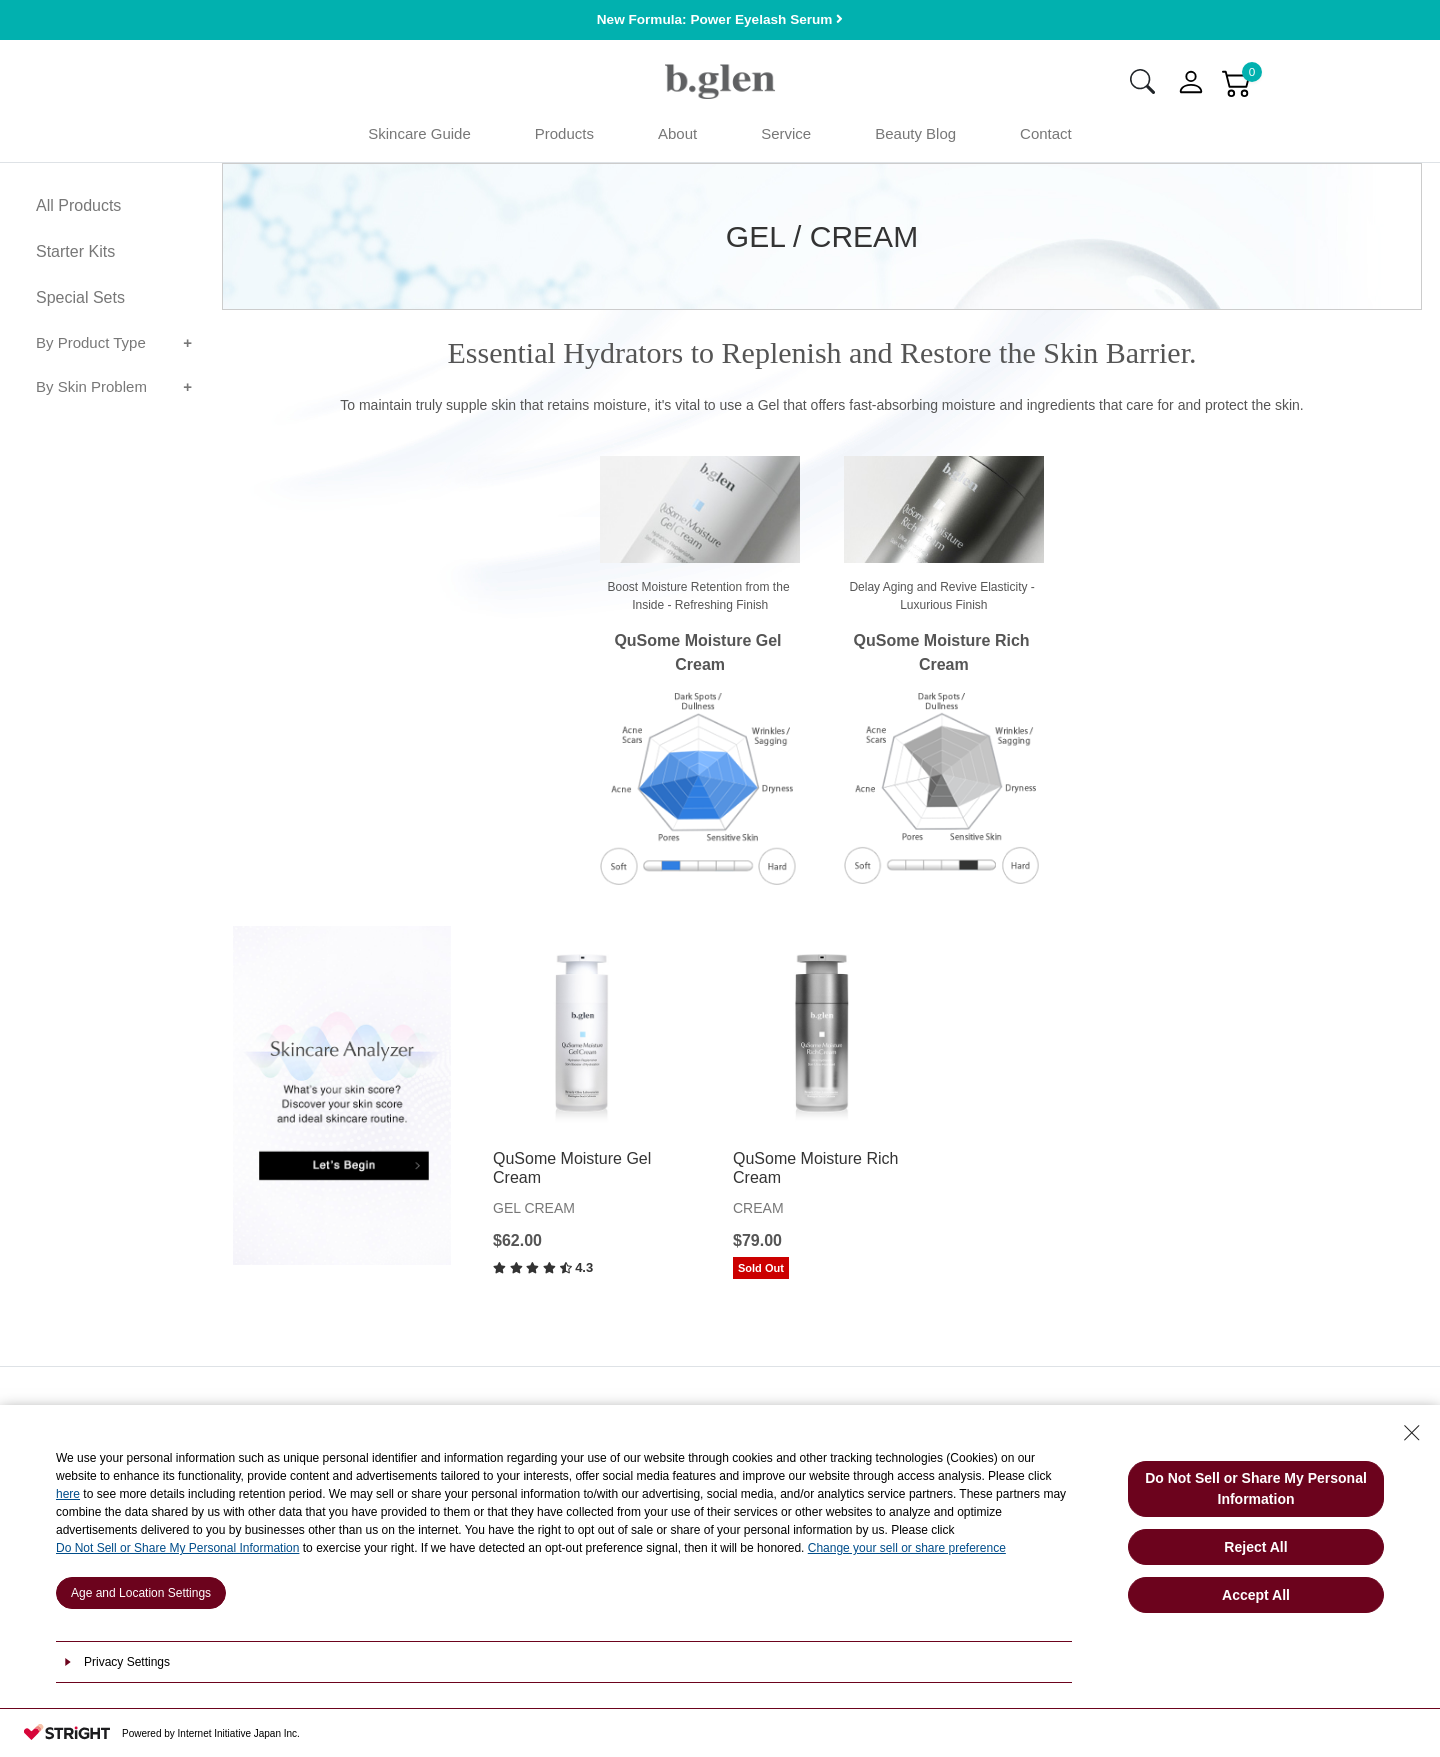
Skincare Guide (419, 139)
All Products (78, 211)
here (68, 1494)
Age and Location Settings (141, 1593)
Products (564, 139)
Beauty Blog (915, 139)
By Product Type (91, 348)
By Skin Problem (91, 392)
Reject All (1255, 1547)
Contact (1046, 139)
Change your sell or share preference (907, 1548)
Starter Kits (75, 257)
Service (786, 139)
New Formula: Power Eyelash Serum (720, 19)
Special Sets (80, 303)
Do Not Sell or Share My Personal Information (177, 1548)
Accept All (1256, 1595)
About (677, 139)
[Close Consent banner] (1412, 1433)
